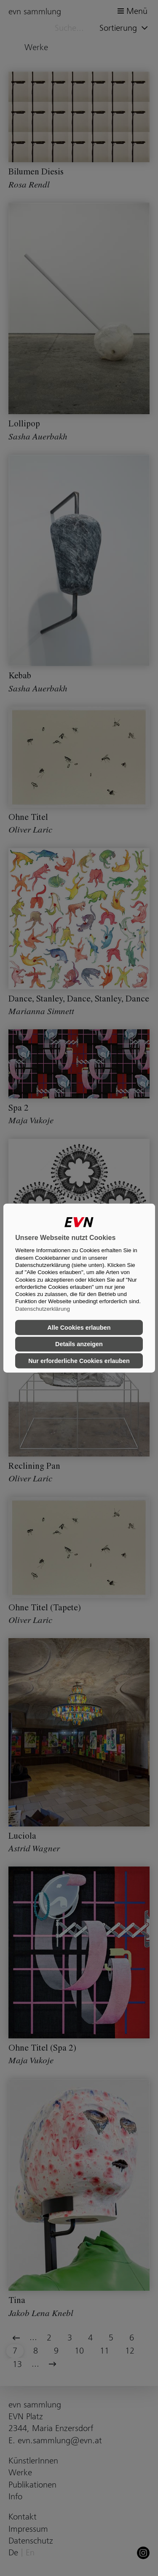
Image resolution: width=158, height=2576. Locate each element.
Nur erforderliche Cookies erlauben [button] (79, 1361)
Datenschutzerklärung (42, 1308)
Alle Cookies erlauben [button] (78, 1327)
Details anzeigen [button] (79, 1344)
